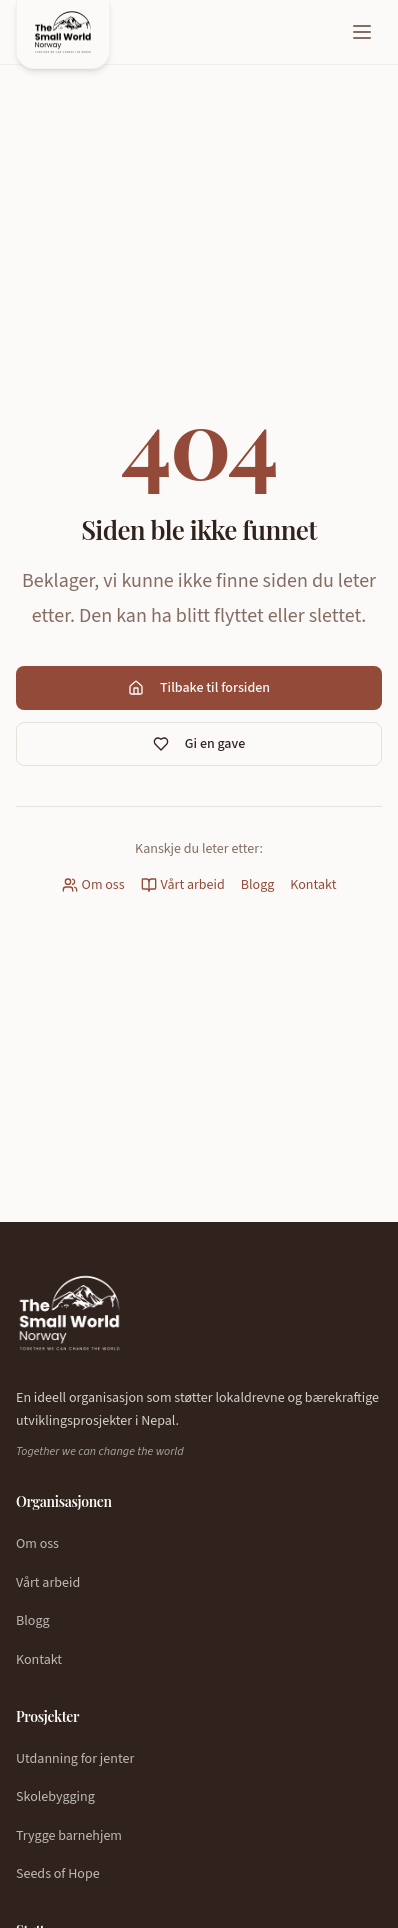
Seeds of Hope (58, 1874)
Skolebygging (55, 1797)
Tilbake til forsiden (199, 688)
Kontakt (313, 885)
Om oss (93, 885)
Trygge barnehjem (69, 1836)
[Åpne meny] (362, 32)
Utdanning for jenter (75, 1759)
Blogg (258, 885)
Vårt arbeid (183, 885)
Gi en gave (199, 744)
